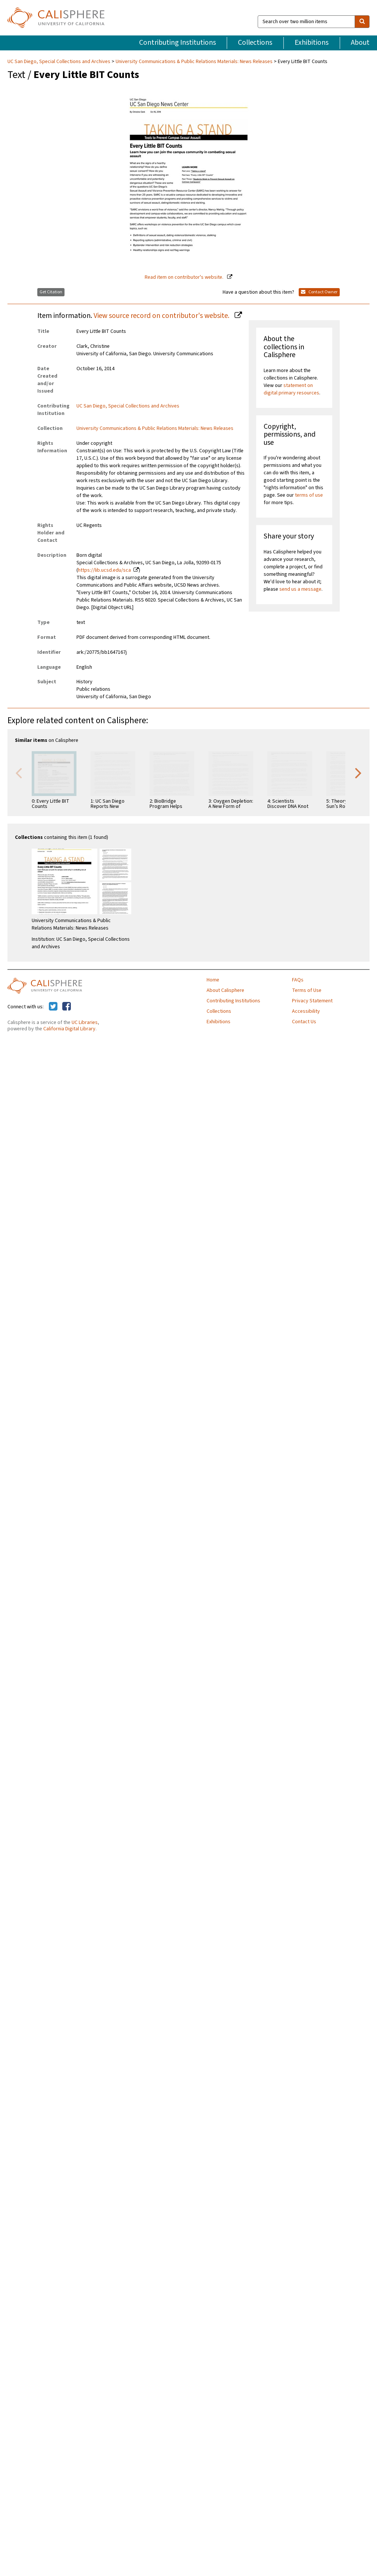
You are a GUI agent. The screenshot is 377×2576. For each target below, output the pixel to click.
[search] (362, 21)
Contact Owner (319, 292)
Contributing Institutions (177, 42)
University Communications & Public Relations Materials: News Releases (194, 61)
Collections (255, 42)
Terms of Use (306, 990)
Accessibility (306, 1011)
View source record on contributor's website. (162, 315)
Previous (18, 772)
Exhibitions (312, 42)
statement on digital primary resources (291, 389)
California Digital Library (69, 1029)
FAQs (298, 980)
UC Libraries (85, 1022)
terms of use (309, 495)
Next (358, 772)
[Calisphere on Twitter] (53, 1007)
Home (213, 980)
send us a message (300, 589)
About (360, 42)
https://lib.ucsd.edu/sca (104, 570)
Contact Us (304, 1021)
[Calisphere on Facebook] (66, 1007)
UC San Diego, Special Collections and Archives (59, 61)
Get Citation (51, 292)
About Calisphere (225, 990)
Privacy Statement (312, 1000)
